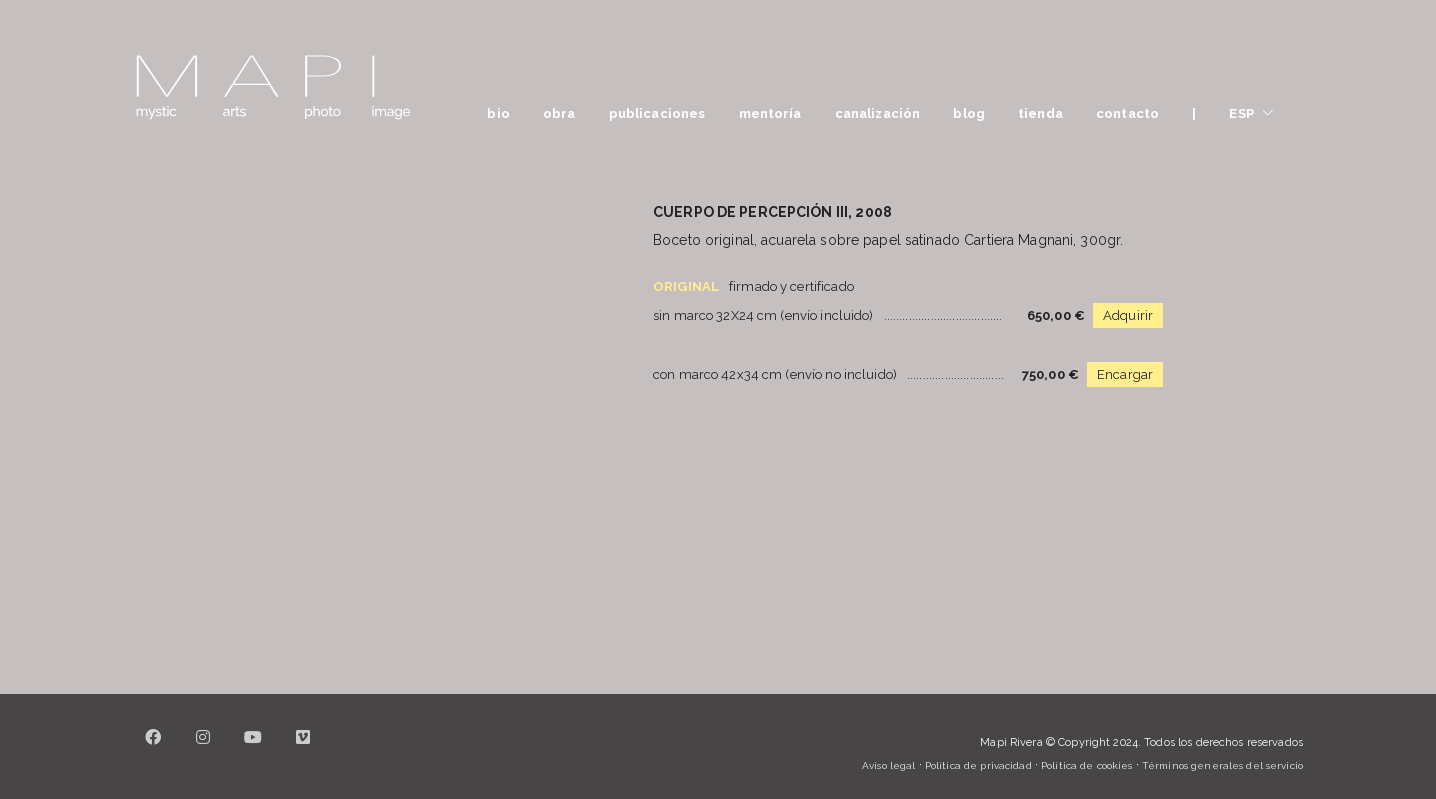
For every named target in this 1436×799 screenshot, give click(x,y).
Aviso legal (888, 765)
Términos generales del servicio (1222, 765)
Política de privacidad (978, 765)
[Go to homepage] (273, 87)
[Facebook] (153, 749)
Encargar (1125, 374)
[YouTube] (253, 749)
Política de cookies (1086, 765)
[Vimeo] (303, 749)
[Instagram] (203, 749)
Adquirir (1128, 315)
